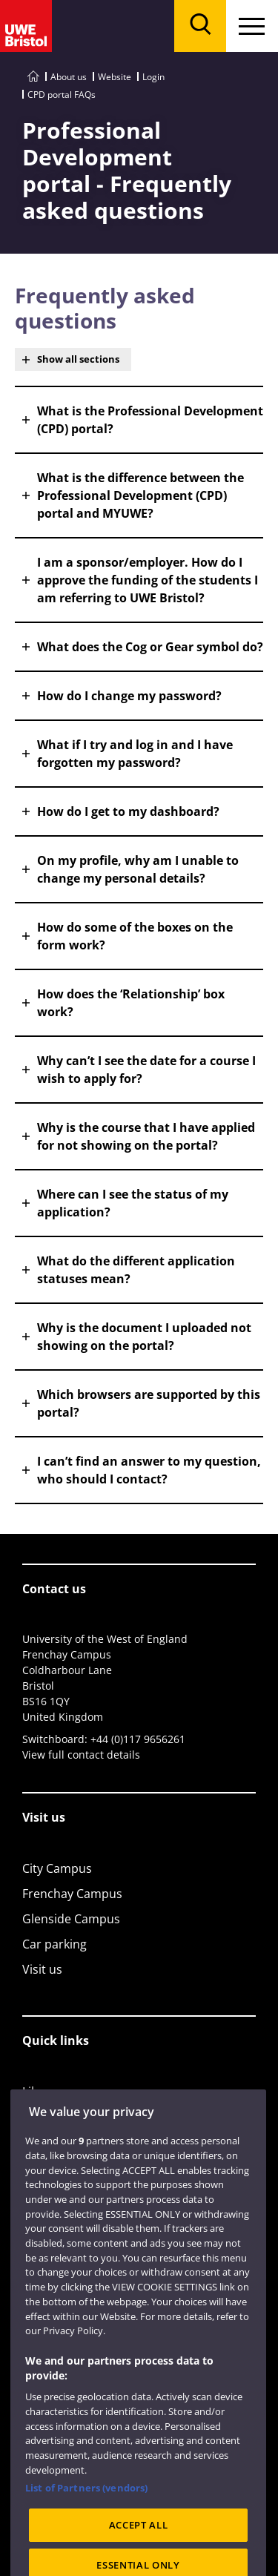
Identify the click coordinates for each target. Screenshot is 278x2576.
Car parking (54, 1944)
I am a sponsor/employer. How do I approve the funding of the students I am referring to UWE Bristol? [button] (147, 580)
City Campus (57, 1868)
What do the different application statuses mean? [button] (136, 1270)
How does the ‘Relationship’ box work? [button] (131, 1003)
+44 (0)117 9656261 (137, 1739)
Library (42, 2091)
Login (153, 76)
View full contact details (81, 1754)
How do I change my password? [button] (129, 696)
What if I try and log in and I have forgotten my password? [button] (135, 754)
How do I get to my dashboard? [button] (128, 811)
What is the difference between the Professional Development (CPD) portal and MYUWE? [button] (140, 495)
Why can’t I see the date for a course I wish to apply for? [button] (146, 1070)
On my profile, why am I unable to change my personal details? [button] (138, 869)
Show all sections (78, 359)
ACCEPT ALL (138, 2541)
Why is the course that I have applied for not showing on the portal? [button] (146, 1136)
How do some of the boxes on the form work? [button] (135, 936)
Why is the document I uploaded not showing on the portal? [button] (144, 1337)
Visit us (42, 1969)
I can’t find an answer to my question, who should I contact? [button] (149, 1470)
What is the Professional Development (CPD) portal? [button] (150, 420)
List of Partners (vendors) (86, 2504)
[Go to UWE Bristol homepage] (33, 76)
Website (114, 76)
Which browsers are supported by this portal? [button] (148, 1403)
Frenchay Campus (72, 1893)
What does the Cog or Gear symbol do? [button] (150, 647)
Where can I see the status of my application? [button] (132, 1203)
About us (68, 76)
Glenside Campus (71, 1919)
